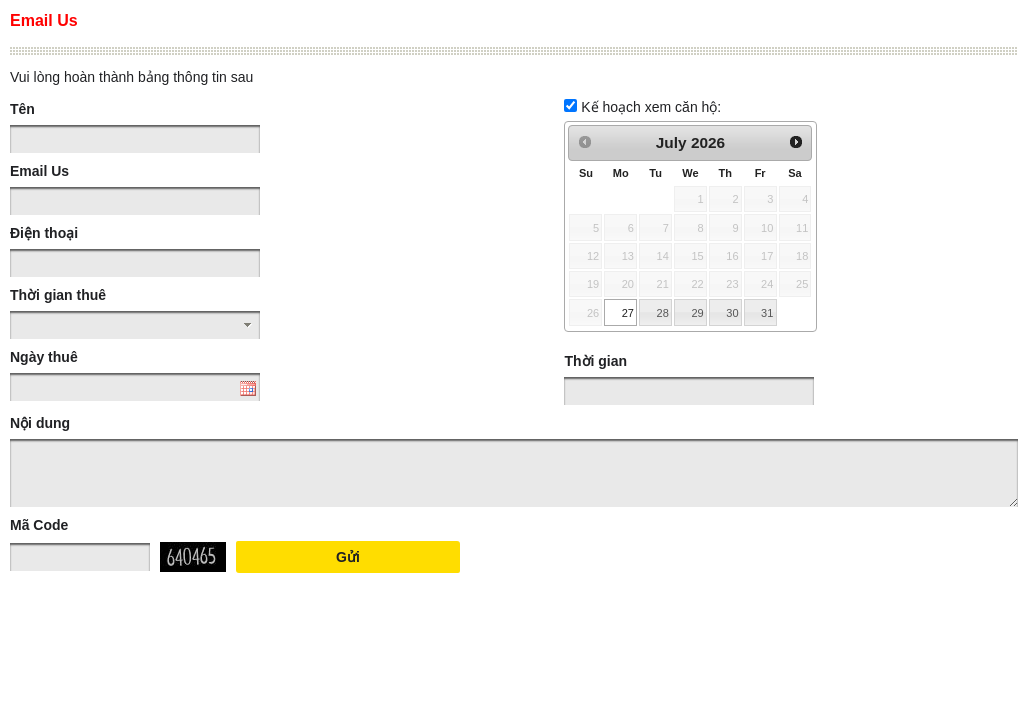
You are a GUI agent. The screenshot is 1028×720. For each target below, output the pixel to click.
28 (663, 313)
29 (697, 313)
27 (628, 313)
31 (767, 313)
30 (732, 313)
